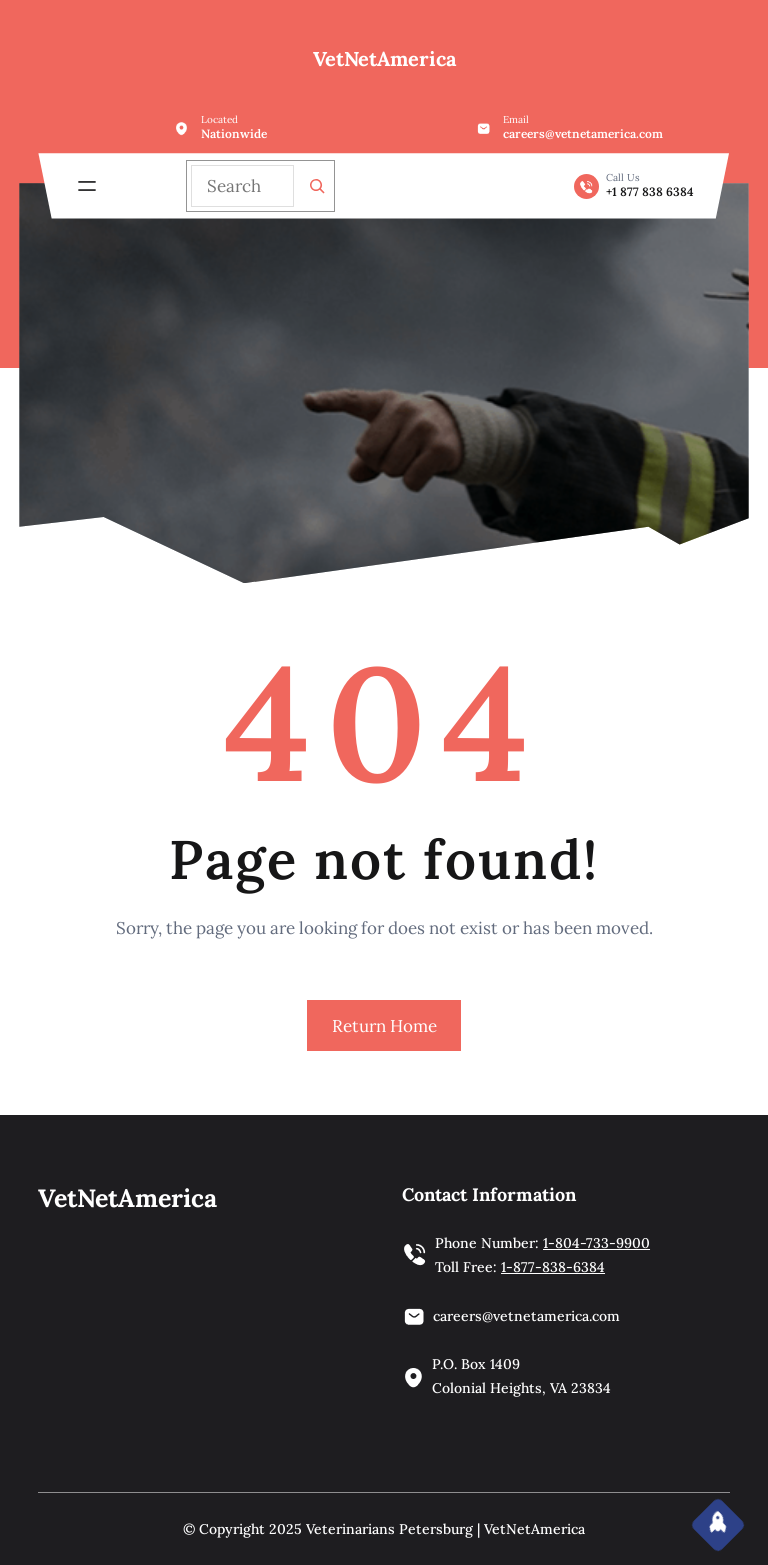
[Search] (317, 186)
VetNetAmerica (384, 58)
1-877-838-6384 (553, 1267)
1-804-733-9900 (596, 1243)
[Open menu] (87, 186)
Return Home (384, 1026)
